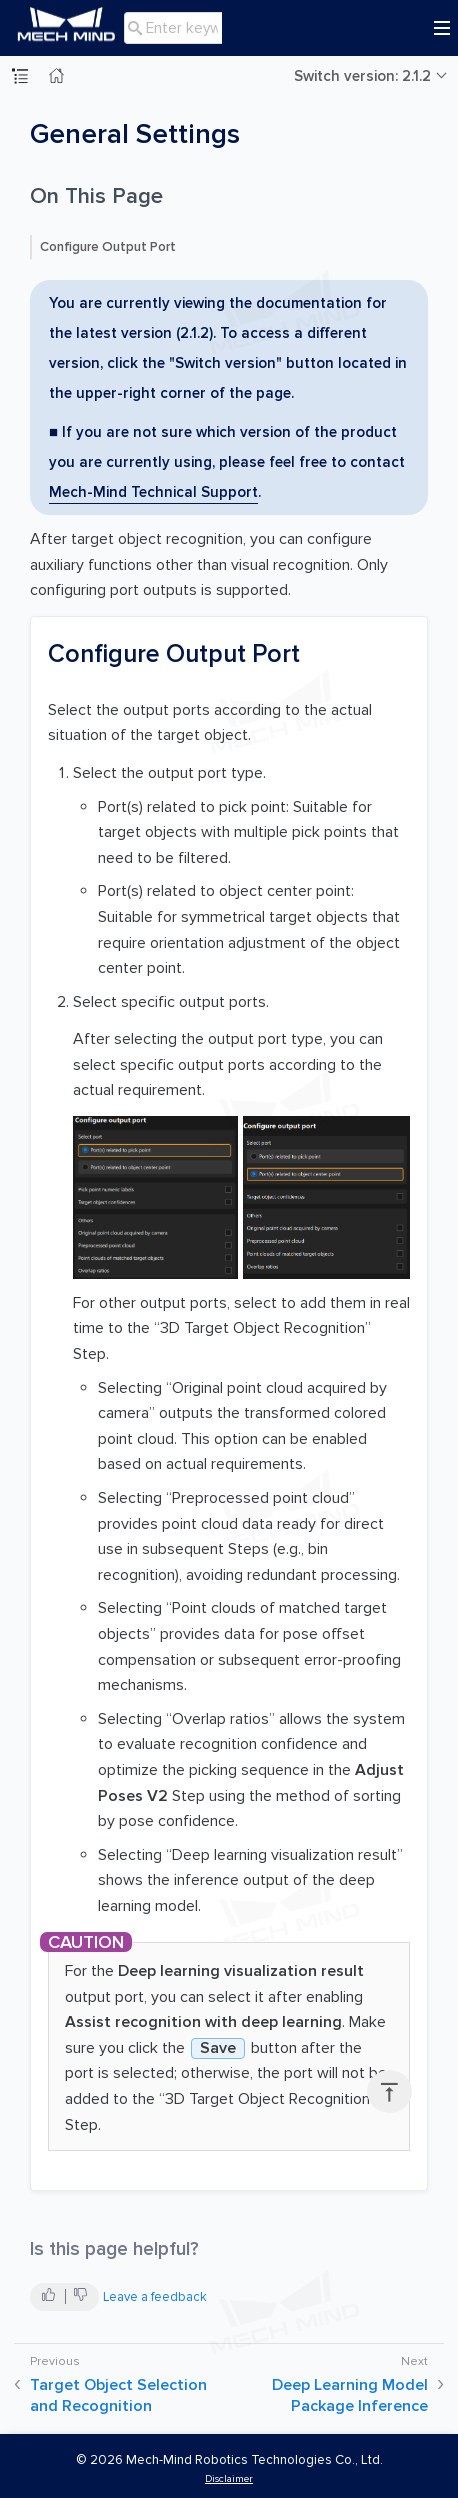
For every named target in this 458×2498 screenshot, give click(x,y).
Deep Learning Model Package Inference (350, 2395)
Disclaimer (229, 2478)
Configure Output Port (108, 247)
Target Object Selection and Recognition (118, 2395)
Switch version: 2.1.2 (362, 76)
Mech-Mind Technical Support (153, 492)
